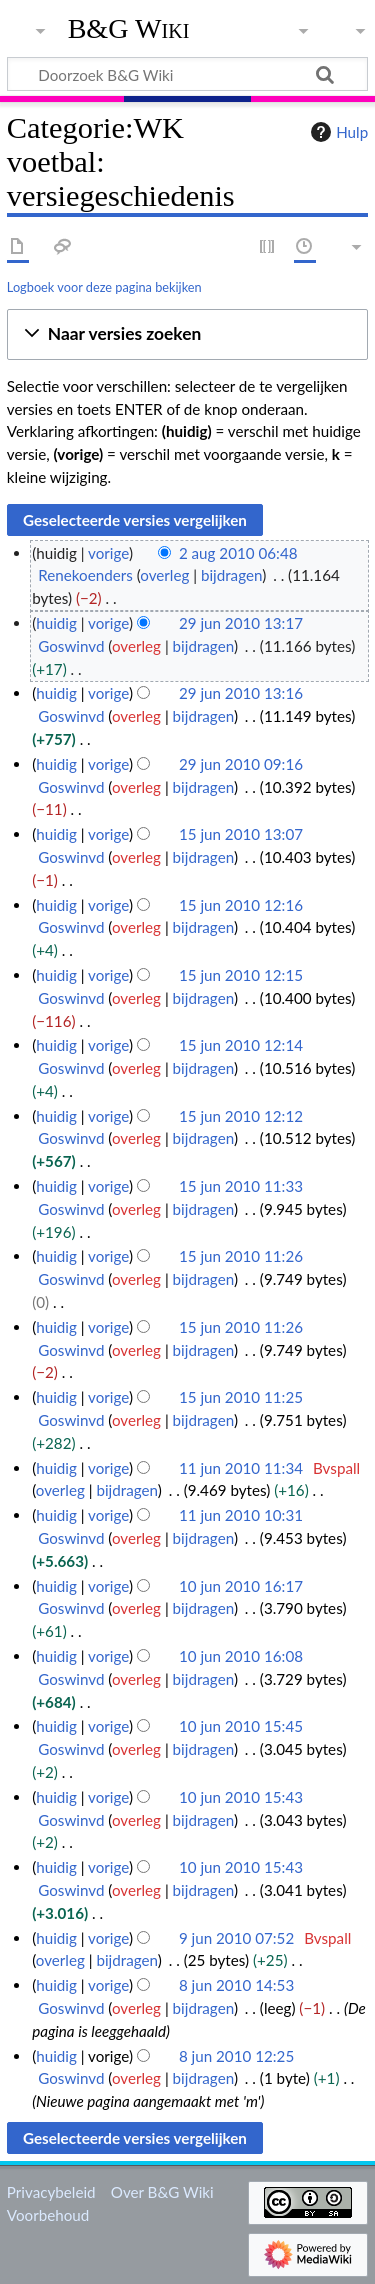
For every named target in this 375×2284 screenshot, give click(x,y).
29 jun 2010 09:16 (241, 764)
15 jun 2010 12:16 (241, 905)
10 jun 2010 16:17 (241, 1586)
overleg (164, 575)
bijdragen (231, 575)
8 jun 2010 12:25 (236, 2056)
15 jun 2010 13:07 (241, 834)
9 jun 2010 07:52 (236, 1938)
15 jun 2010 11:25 (241, 1397)
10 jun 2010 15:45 (241, 1726)
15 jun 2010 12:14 (241, 1045)
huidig (56, 623)
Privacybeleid (51, 2192)
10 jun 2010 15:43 (241, 1797)
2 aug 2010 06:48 (238, 553)
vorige (108, 553)
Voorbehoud (48, 2215)
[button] (187, 334)
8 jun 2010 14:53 (236, 1985)
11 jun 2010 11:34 (241, 1468)
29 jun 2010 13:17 (241, 623)
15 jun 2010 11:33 (241, 1186)
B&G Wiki (129, 29)
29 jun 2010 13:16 (241, 693)
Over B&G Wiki (162, 2192)
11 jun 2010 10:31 (241, 1515)
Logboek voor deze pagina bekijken (104, 287)
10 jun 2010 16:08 (241, 1656)
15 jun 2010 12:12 (241, 1116)
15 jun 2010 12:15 (241, 975)
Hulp (337, 132)
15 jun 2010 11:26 (241, 1256)
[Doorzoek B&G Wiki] (187, 74)
